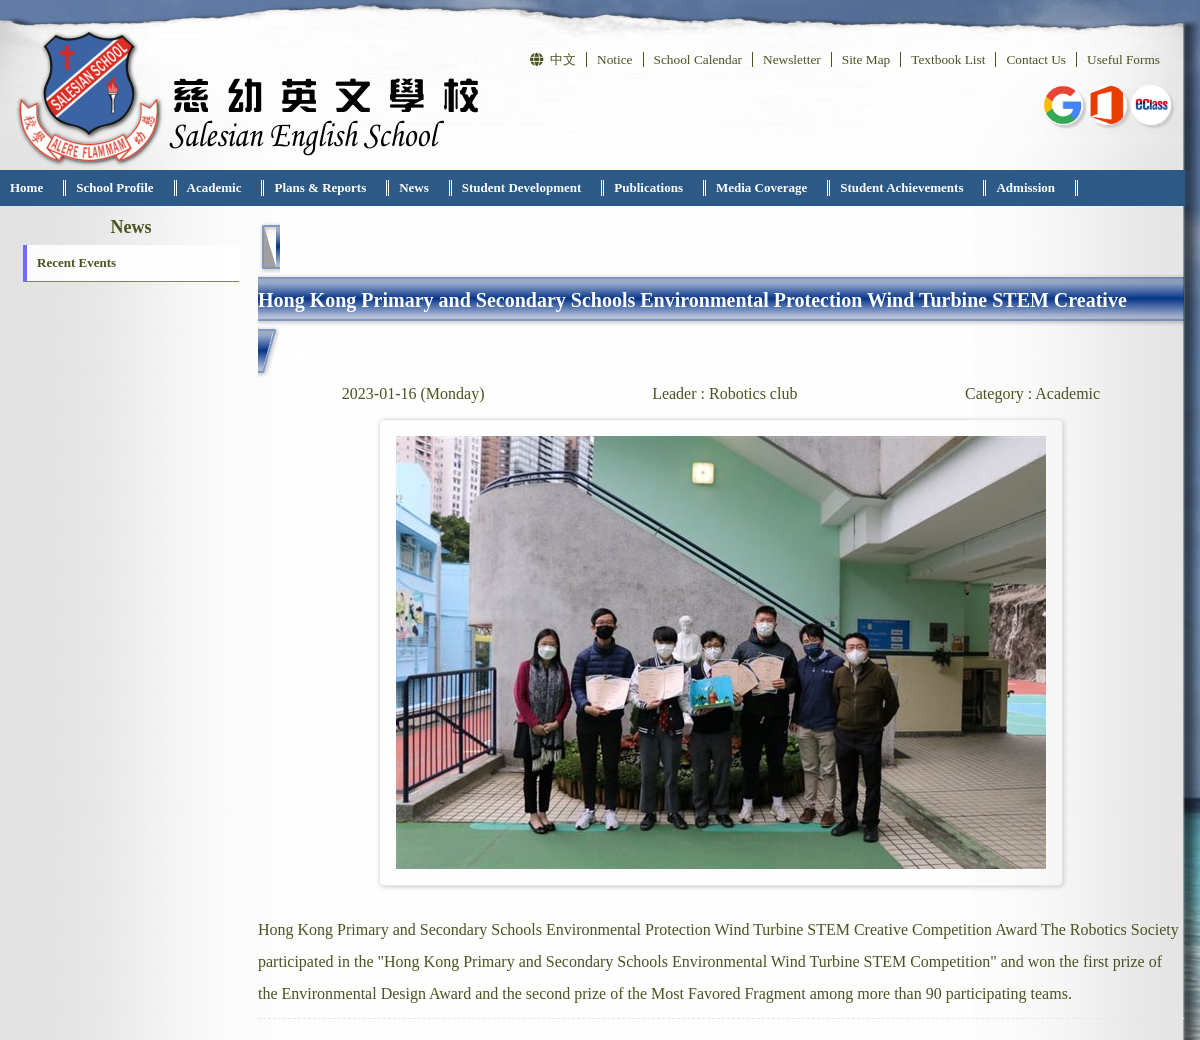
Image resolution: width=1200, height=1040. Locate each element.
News (414, 187)
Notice (615, 59)
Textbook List (948, 59)
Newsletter (792, 59)
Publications (648, 187)
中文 (553, 59)
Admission (1025, 187)
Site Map (866, 59)
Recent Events (76, 262)
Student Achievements (901, 187)
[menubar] (539, 188)
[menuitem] (33, 188)
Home (26, 187)
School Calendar (698, 59)
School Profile (114, 187)
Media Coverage (761, 187)
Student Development (522, 187)
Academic (214, 187)
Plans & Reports (320, 187)
